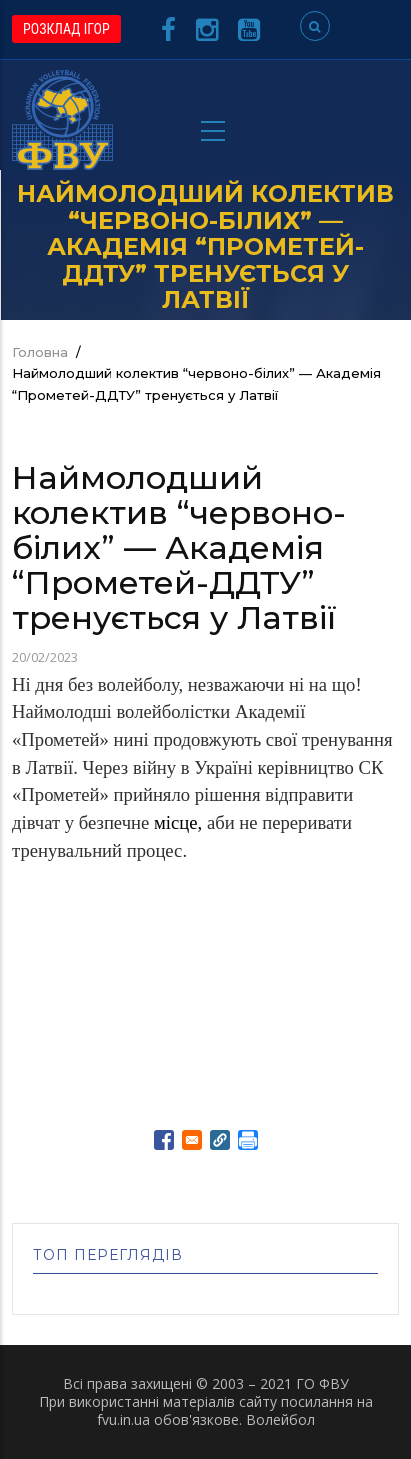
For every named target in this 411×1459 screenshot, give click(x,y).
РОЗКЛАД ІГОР (66, 29)
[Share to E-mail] (192, 1140)
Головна (40, 352)
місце (176, 822)
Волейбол (280, 1419)
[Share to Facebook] (164, 1140)
